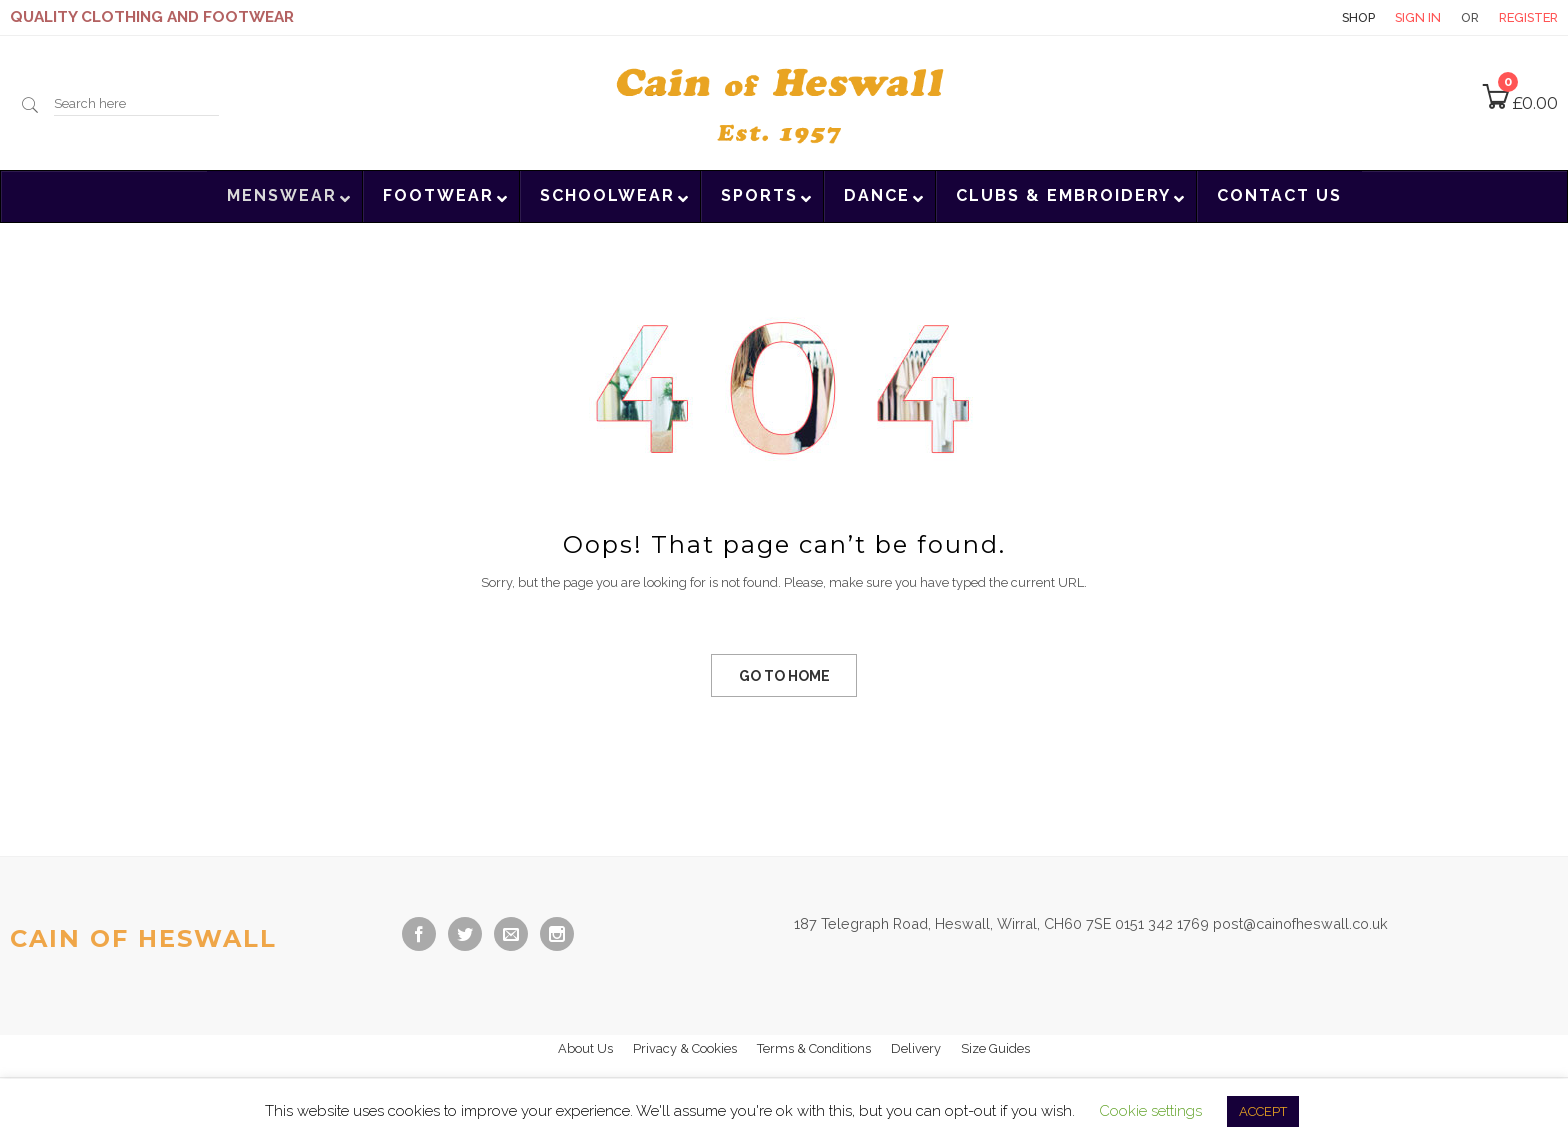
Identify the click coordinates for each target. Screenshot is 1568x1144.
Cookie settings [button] (1150, 1111)
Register (1528, 17)
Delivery (916, 1048)
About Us (585, 1048)
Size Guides (995, 1048)
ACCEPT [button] (1263, 1111)
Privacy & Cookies (685, 1048)
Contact (1287, 17)
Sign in (1418, 17)
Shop (1358, 17)
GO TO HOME (784, 676)
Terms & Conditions (814, 1048)
